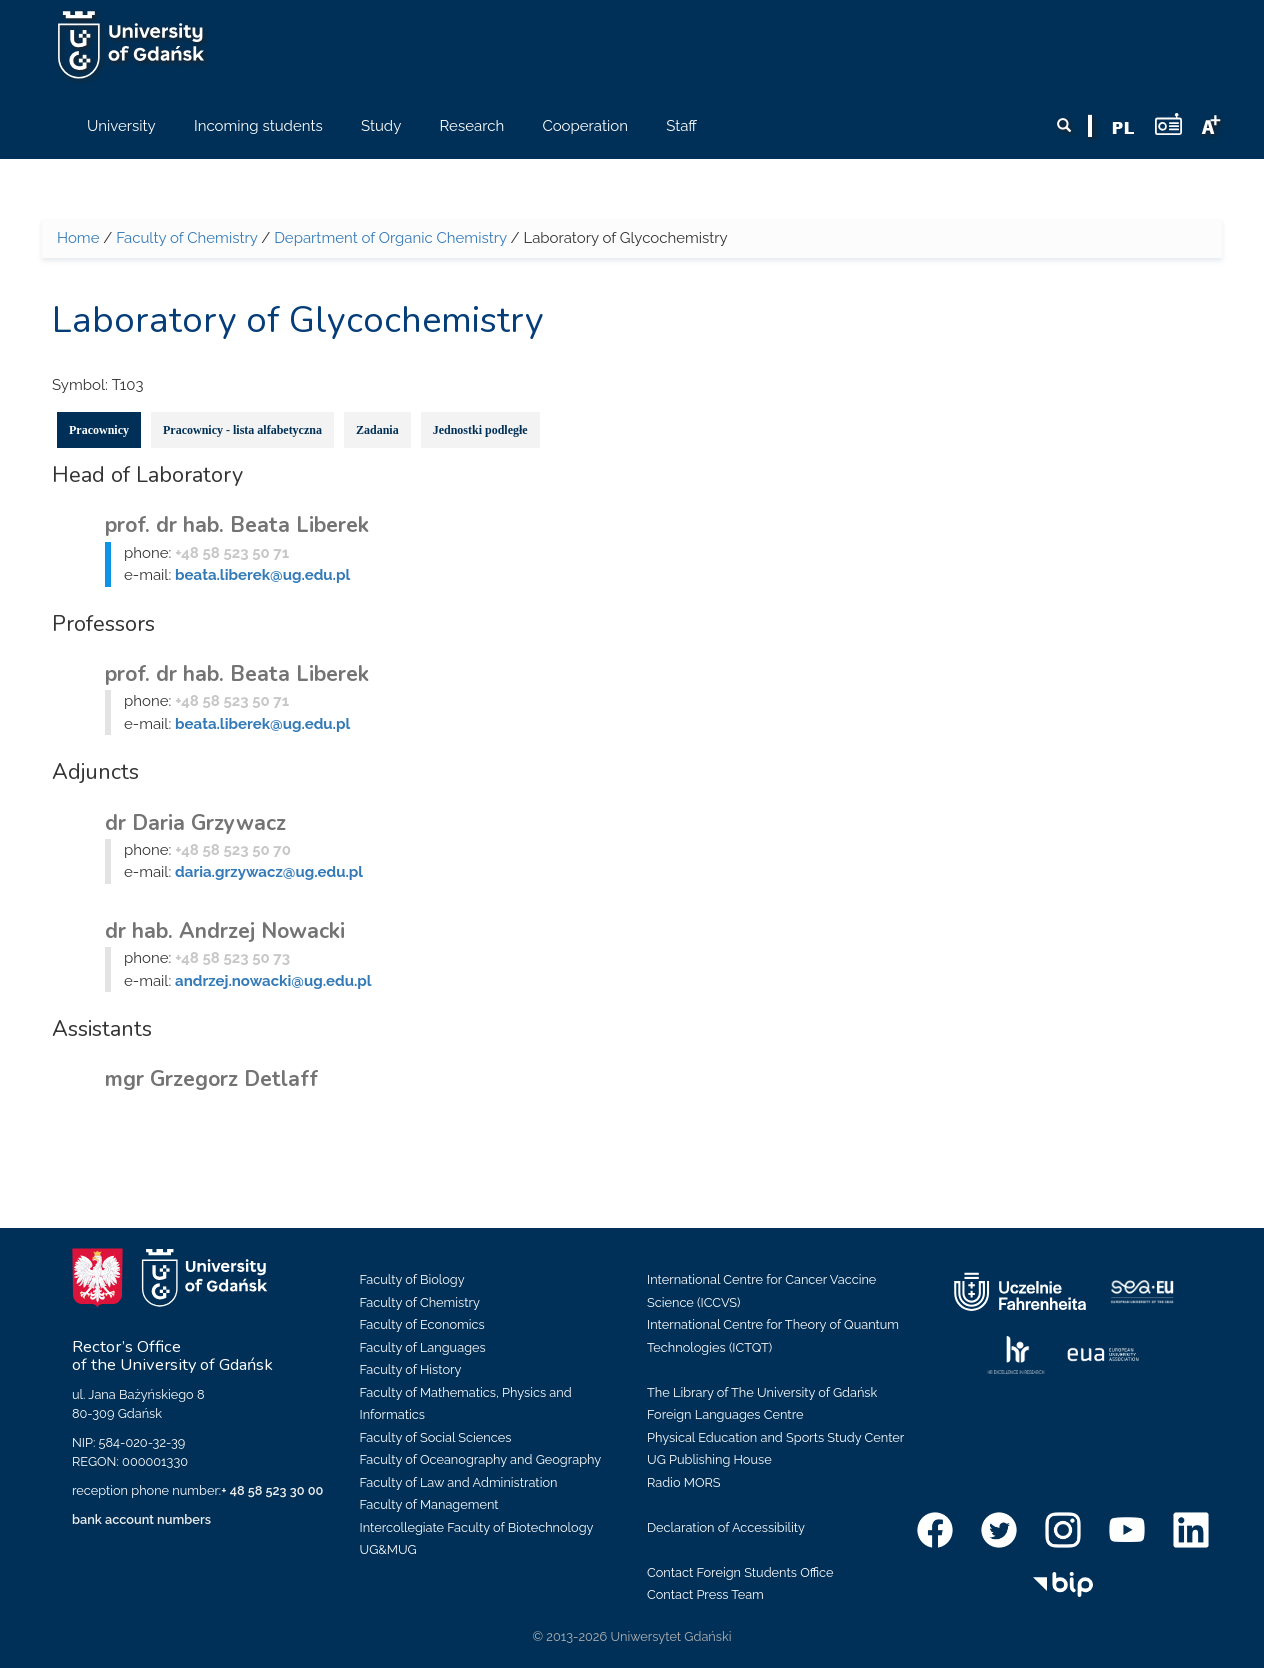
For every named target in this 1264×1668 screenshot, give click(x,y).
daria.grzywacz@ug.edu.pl (269, 872)
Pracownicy (99, 430)
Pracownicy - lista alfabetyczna (242, 430)
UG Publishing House (709, 1459)
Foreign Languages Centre (725, 1414)
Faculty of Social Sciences (436, 1437)
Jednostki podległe (480, 430)
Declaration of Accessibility (726, 1527)
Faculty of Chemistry (186, 238)
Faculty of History (411, 1369)
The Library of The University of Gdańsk (762, 1392)
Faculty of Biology (412, 1279)
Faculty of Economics (422, 1324)
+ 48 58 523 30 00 (272, 1490)
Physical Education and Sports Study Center (775, 1437)
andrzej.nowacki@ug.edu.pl (273, 981)
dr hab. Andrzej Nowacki (225, 931)
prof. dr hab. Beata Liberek (237, 525)
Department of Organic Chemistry (390, 238)
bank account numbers (141, 1519)
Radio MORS (684, 1482)
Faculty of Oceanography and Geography (481, 1459)
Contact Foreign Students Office (740, 1572)
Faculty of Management (429, 1504)
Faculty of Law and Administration (459, 1482)
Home (78, 238)
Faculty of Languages (423, 1347)
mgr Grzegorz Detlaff (211, 1079)
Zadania (377, 430)
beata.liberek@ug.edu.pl (262, 575)
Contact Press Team (705, 1594)
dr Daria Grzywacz (195, 823)
